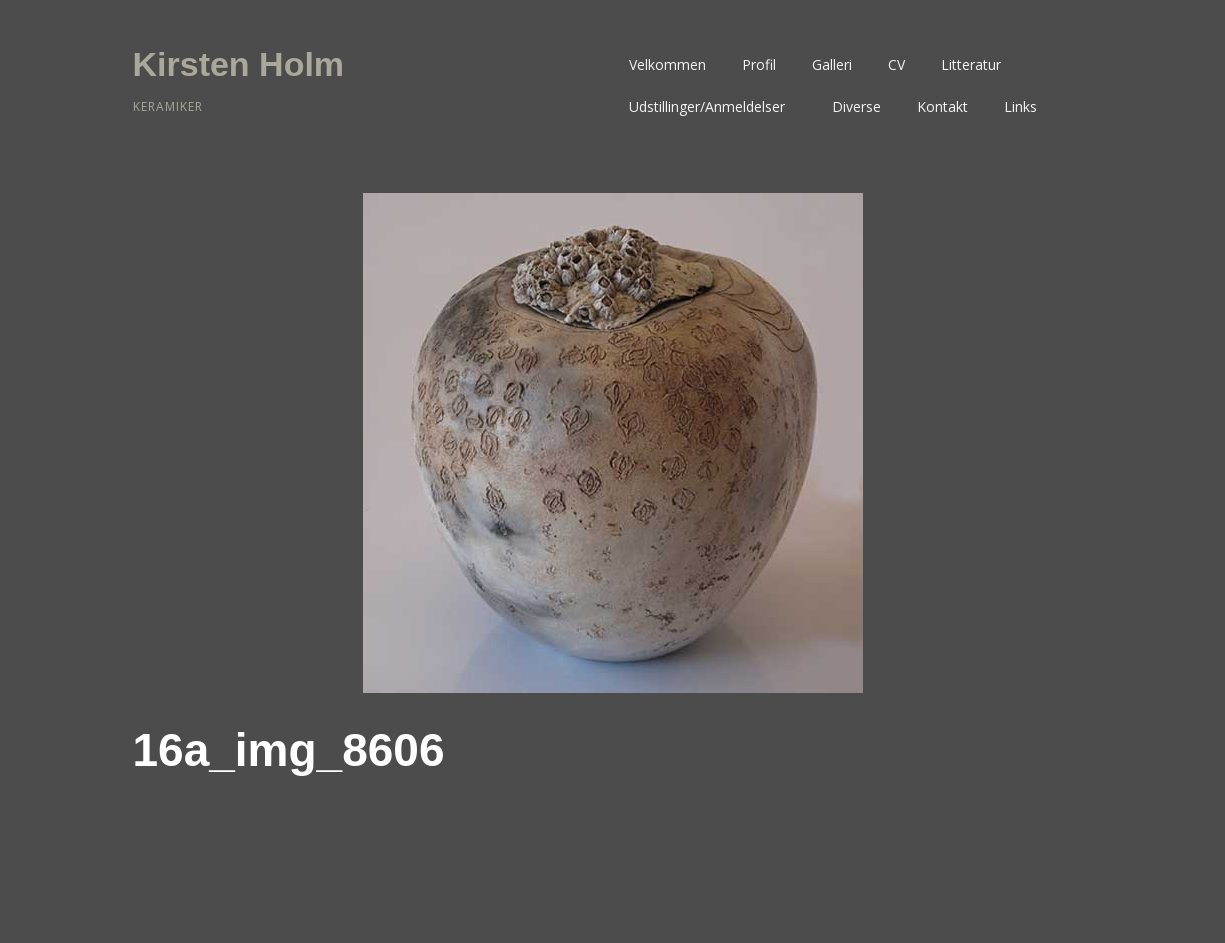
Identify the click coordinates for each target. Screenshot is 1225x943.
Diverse (856, 106)
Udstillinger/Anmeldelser (707, 106)
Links (1020, 106)
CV (896, 64)
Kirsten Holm (239, 64)
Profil (759, 64)
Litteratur (971, 64)
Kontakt (942, 106)
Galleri (832, 64)
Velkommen (667, 64)
